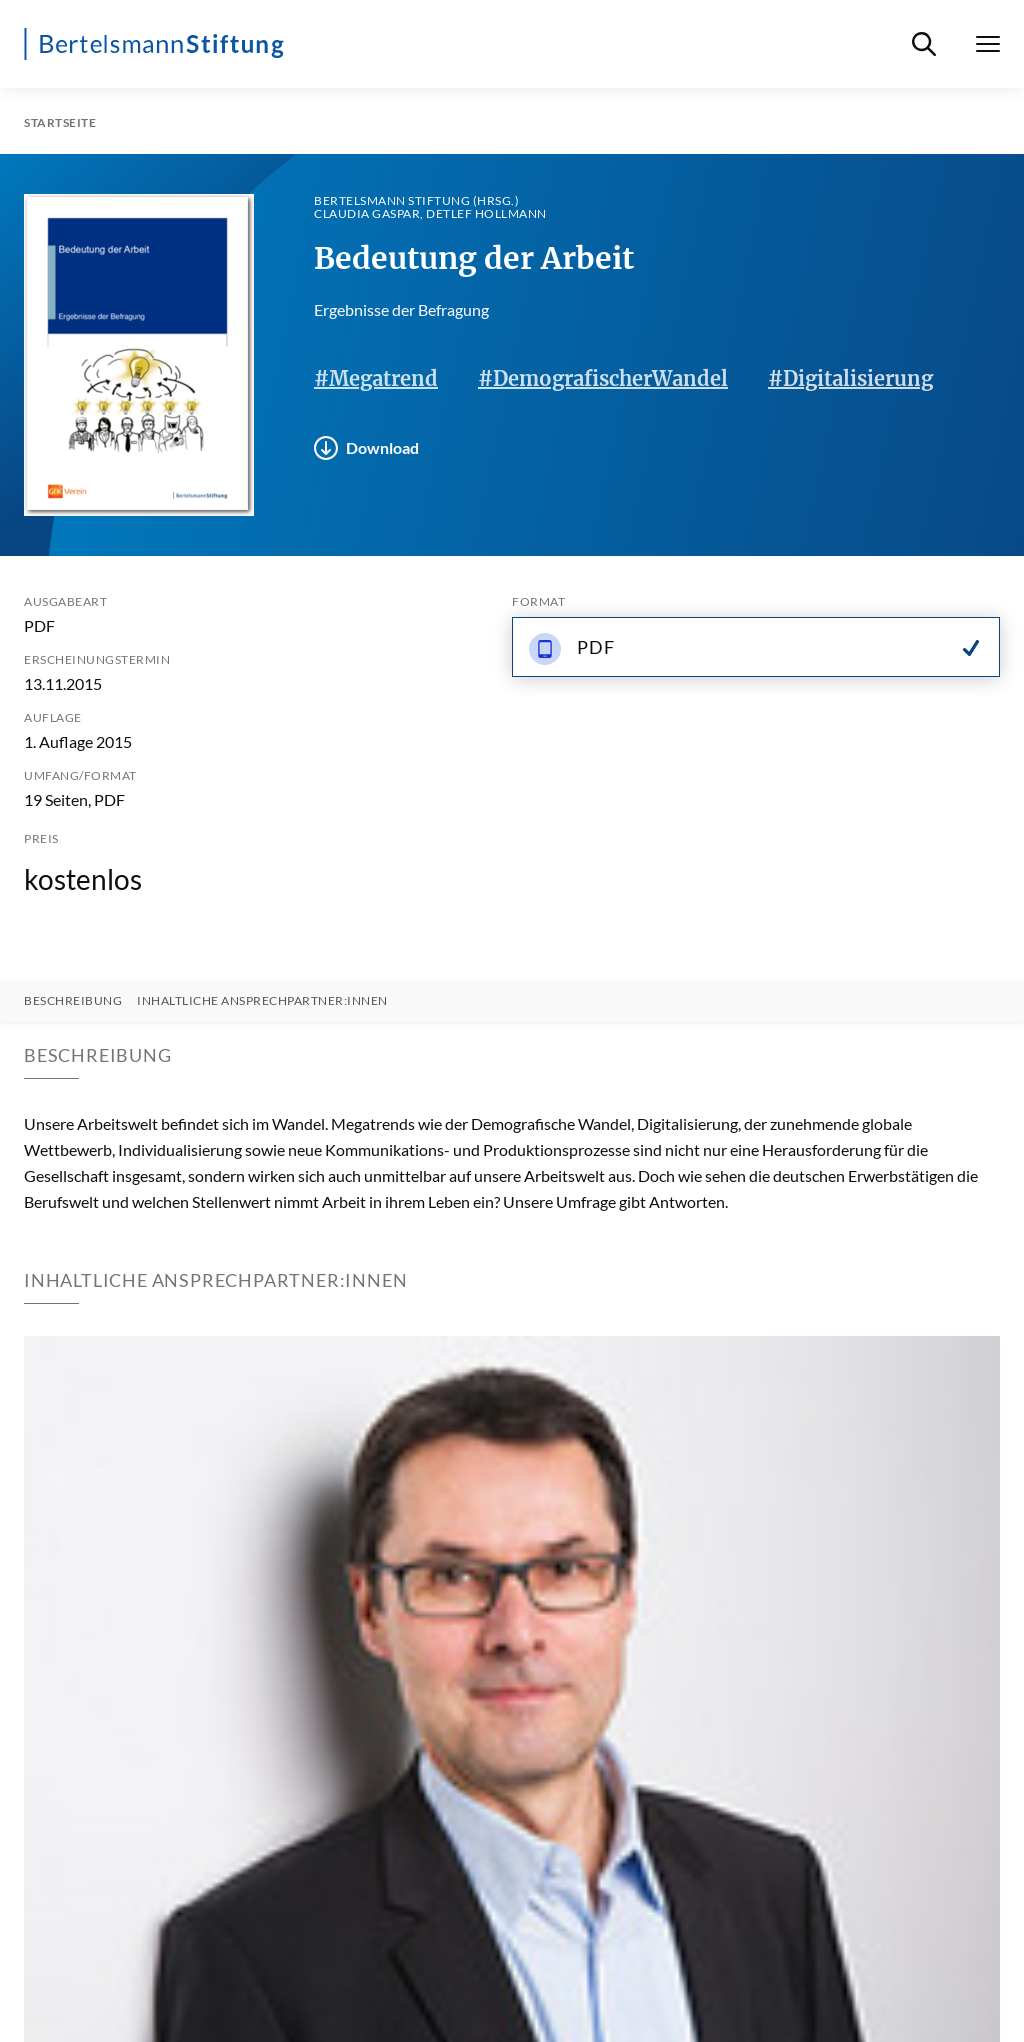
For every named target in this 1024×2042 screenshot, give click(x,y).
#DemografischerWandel (603, 378)
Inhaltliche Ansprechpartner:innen (262, 1001)
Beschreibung (73, 1001)
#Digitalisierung (850, 378)
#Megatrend (376, 378)
